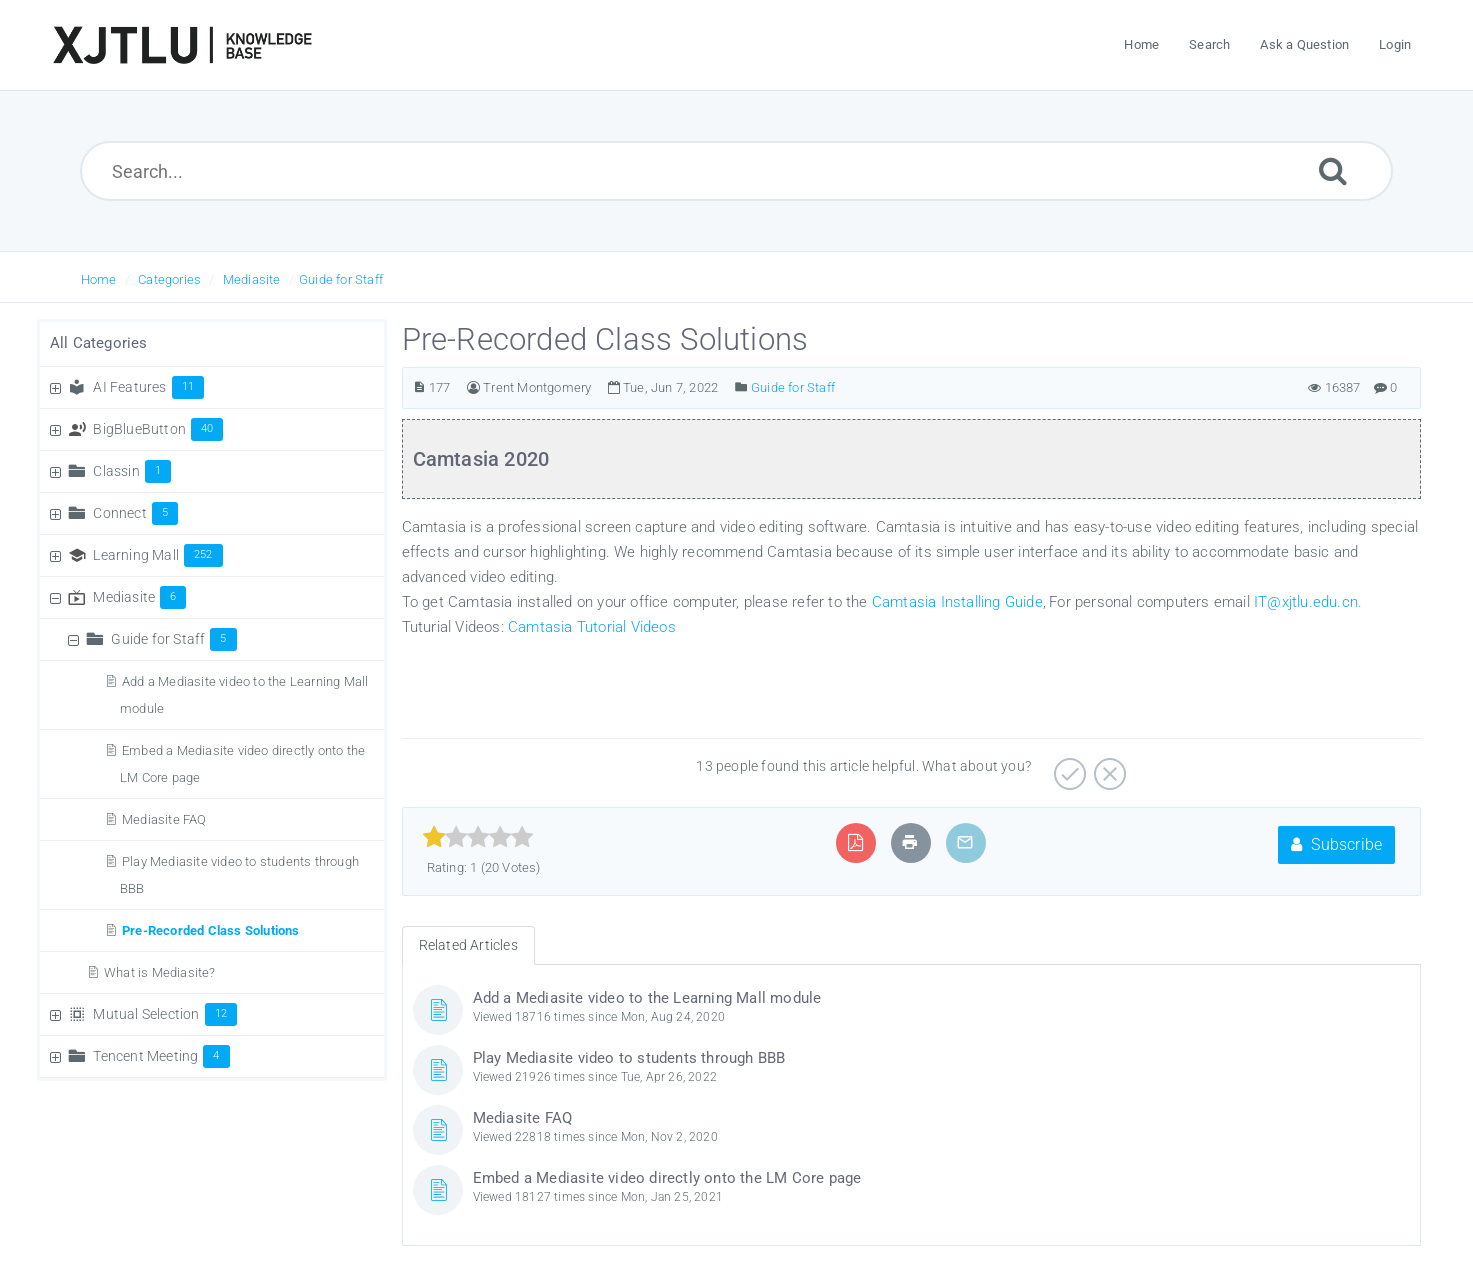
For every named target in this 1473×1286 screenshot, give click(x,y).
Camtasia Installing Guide (957, 602)
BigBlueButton (158, 429)
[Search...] (736, 171)
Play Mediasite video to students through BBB (629, 1058)
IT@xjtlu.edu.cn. (1308, 602)
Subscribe (1336, 844)
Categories (169, 279)
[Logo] (182, 45)
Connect (135, 513)
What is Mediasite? (160, 972)
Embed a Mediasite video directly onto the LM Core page (667, 1178)
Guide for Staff (341, 279)
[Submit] (1333, 170)
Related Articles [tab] (468, 945)
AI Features (148, 387)
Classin (132, 471)
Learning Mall (157, 555)
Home (99, 279)
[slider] (478, 837)
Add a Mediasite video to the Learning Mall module (647, 998)
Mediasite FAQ (164, 819)
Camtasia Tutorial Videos (592, 627)
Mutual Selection (165, 1014)
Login (1395, 44)
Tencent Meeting (161, 1056)
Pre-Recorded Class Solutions (211, 930)
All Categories (99, 343)
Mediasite (252, 279)
